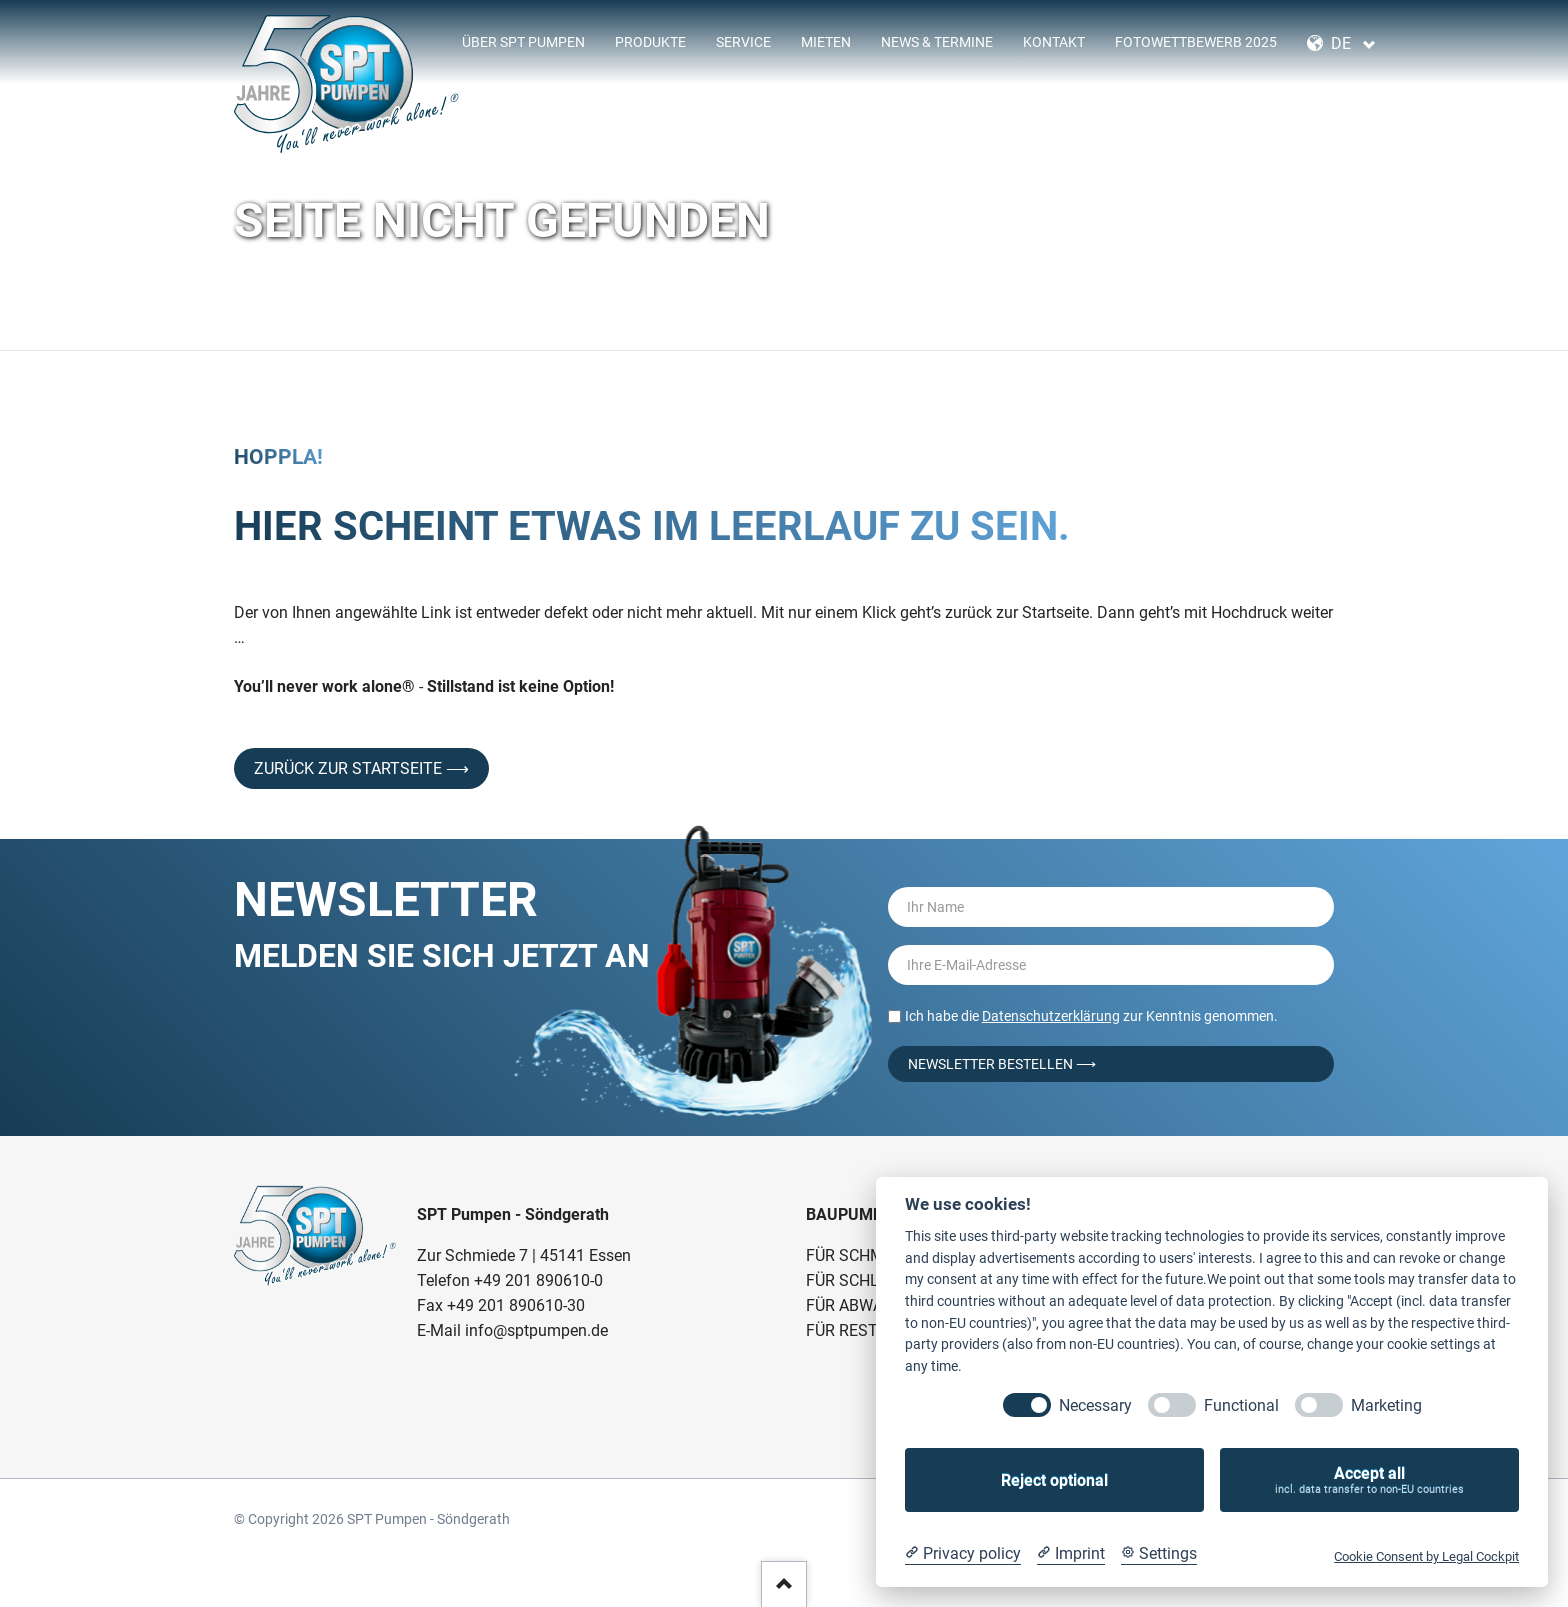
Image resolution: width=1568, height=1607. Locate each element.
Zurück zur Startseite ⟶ (361, 768)
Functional (1241, 1405)
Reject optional (1054, 1480)
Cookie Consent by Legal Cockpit (1426, 1556)
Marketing (1386, 1405)
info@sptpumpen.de (536, 1330)
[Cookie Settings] (1159, 1554)
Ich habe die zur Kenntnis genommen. (1091, 1016)
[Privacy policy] (963, 1554)
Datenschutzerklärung (1051, 1016)
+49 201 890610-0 (538, 1280)
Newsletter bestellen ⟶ (1002, 1064)
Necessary (1095, 1405)
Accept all (1369, 1480)
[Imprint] (1071, 1554)
